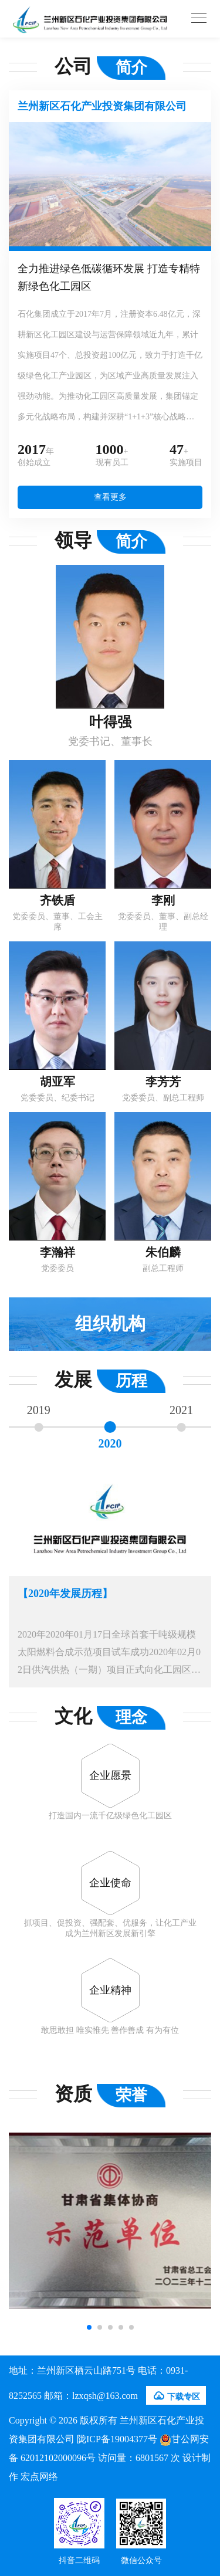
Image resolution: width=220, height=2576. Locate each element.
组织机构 (110, 1323)
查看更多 (110, 497)
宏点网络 (39, 2477)
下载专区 (176, 2395)
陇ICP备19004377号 (117, 2439)
